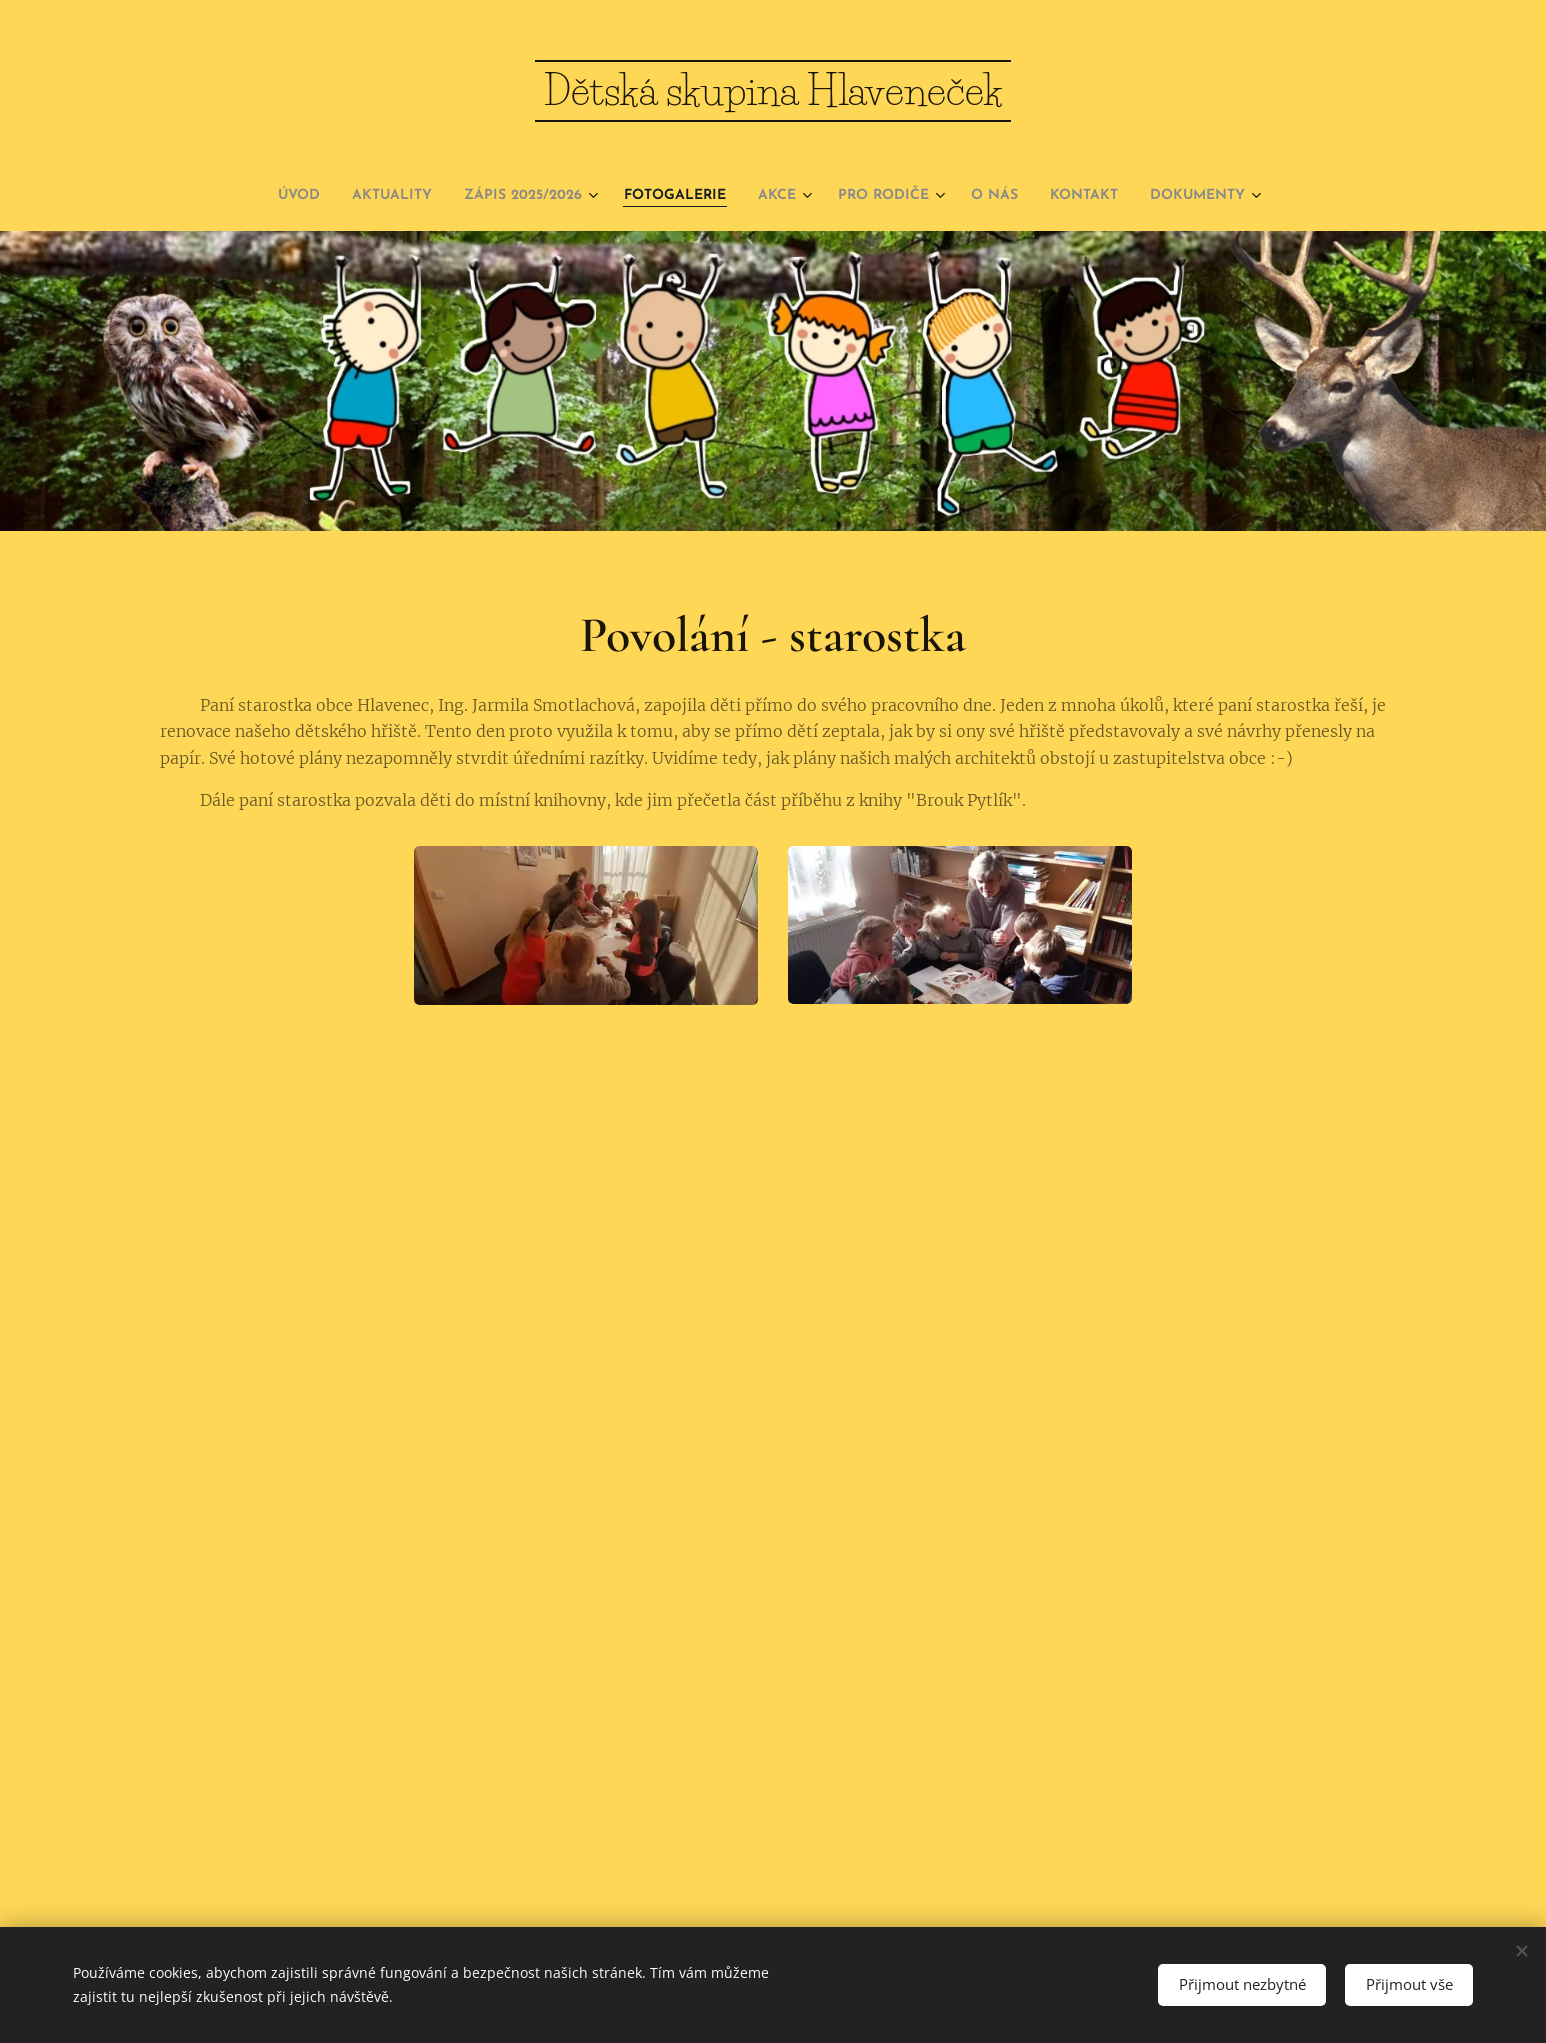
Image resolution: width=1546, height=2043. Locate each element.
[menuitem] (238, 196)
